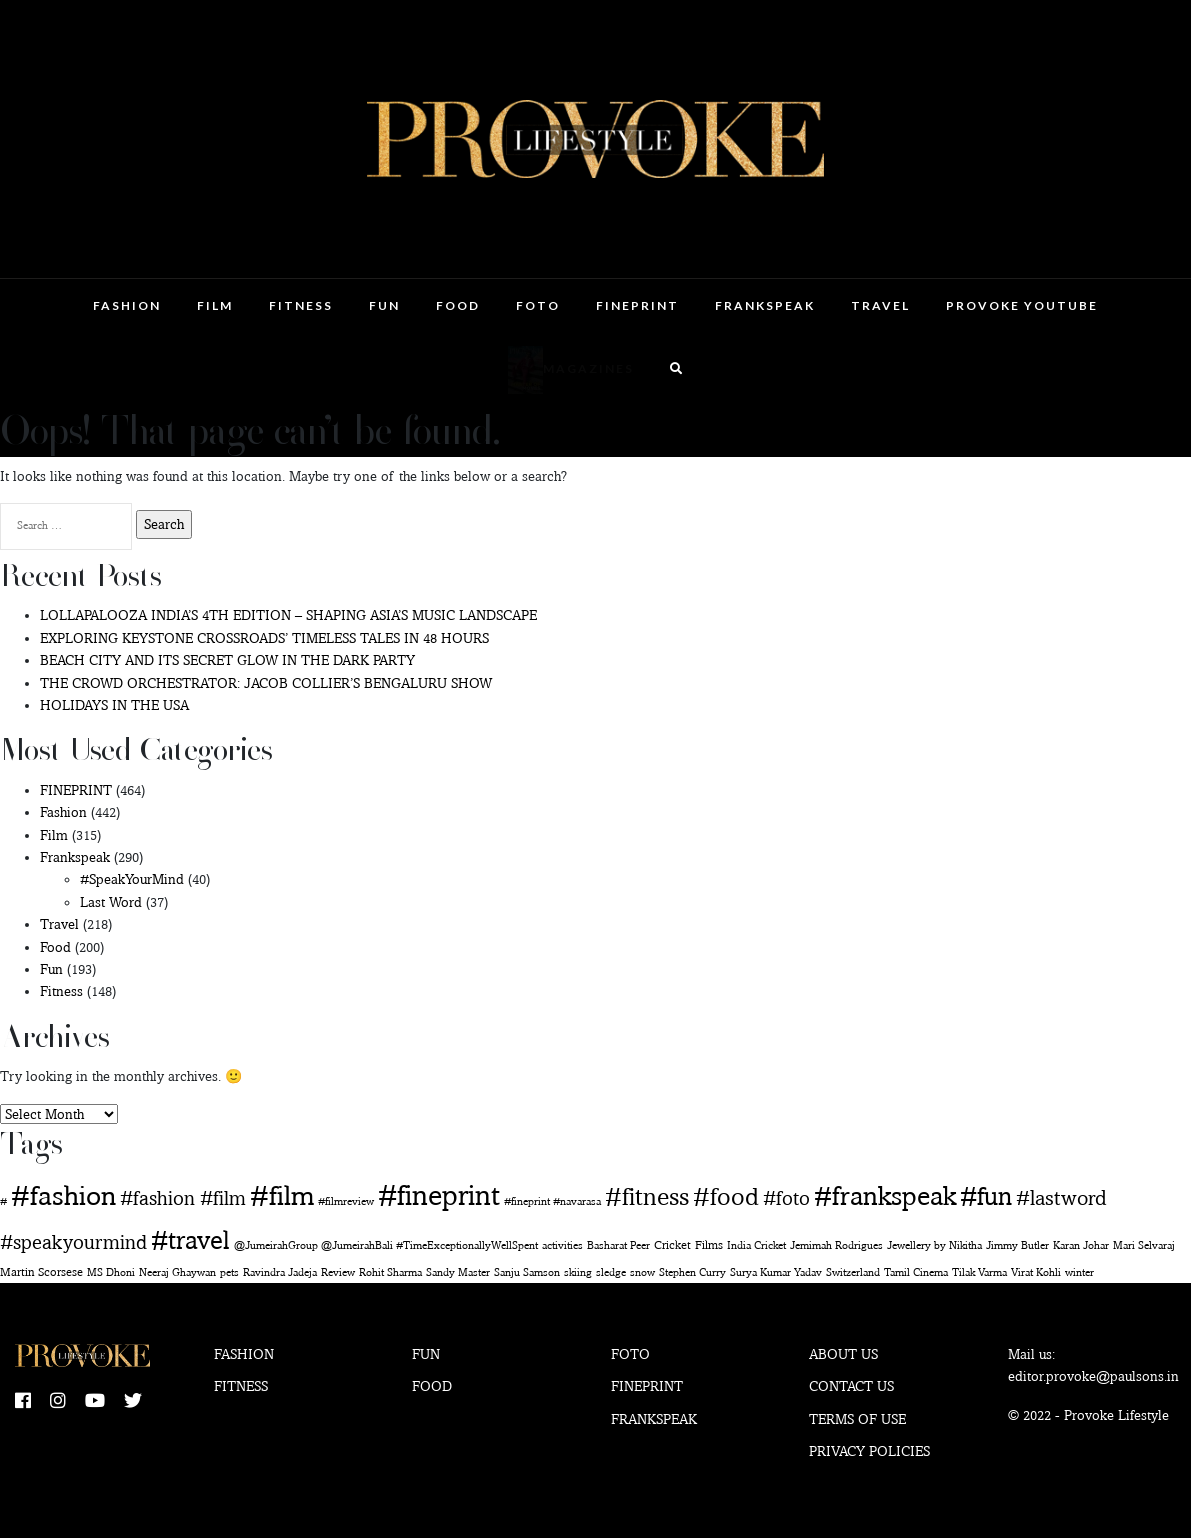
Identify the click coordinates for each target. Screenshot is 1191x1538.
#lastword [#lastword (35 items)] (1061, 1197)
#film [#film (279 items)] (282, 1195)
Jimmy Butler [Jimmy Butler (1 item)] (1017, 1245)
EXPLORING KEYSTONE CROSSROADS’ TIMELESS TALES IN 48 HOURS (264, 638)
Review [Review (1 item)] (338, 1272)
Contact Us (851, 1386)
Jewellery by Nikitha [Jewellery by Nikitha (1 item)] (934, 1245)
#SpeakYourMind (132, 879)
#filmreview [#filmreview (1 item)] (346, 1201)
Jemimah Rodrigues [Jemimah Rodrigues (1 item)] (836, 1245)
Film (215, 305)
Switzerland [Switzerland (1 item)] (853, 1272)
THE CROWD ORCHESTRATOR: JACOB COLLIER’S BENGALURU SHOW (266, 683)
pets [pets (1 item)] (229, 1272)
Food (458, 305)
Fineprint (647, 1386)
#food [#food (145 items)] (726, 1196)
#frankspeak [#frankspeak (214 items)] (885, 1196)
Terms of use (857, 1419)
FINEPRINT (637, 305)
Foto (538, 305)
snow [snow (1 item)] (642, 1272)
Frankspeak (765, 305)
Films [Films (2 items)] (709, 1244)
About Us (843, 1354)
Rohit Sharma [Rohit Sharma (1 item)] (390, 1272)
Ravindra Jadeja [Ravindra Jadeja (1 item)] (280, 1272)
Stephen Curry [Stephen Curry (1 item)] (692, 1272)
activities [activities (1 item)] (562, 1245)
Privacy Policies (869, 1451)
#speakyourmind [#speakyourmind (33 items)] (73, 1242)
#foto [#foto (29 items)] (786, 1198)
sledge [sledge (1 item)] (611, 1272)
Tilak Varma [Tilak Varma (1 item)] (979, 1272)
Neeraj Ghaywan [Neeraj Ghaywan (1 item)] (177, 1272)
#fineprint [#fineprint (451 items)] (439, 1194)
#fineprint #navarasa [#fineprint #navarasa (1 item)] (552, 1201)
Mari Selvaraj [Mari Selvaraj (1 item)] (1144, 1245)
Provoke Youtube (1022, 305)
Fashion (127, 305)
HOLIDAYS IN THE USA (114, 705)
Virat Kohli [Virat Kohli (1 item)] (1036, 1272)
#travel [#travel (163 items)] (190, 1239)
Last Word (111, 902)
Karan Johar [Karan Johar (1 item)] (1081, 1245)
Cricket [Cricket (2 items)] (672, 1244)
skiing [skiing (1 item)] (578, 1272)
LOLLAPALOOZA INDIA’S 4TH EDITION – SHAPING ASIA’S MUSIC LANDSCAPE (288, 615)
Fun (384, 305)
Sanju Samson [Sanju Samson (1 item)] (527, 1272)
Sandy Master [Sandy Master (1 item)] (458, 1272)
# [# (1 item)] (3, 1201)
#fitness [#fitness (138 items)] (647, 1196)
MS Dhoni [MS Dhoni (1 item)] (111, 1272)
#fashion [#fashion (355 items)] (63, 1195)
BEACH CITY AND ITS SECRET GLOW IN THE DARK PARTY (227, 660)
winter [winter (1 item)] (1079, 1272)
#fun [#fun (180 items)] (986, 1196)
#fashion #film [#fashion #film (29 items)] (183, 1198)
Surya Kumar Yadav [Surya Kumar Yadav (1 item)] (776, 1272)
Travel (880, 305)
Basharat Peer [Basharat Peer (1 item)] (618, 1245)
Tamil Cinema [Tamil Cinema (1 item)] (916, 1272)
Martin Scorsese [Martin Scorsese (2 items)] (41, 1271)
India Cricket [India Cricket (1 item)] (756, 1245)
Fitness (301, 305)
